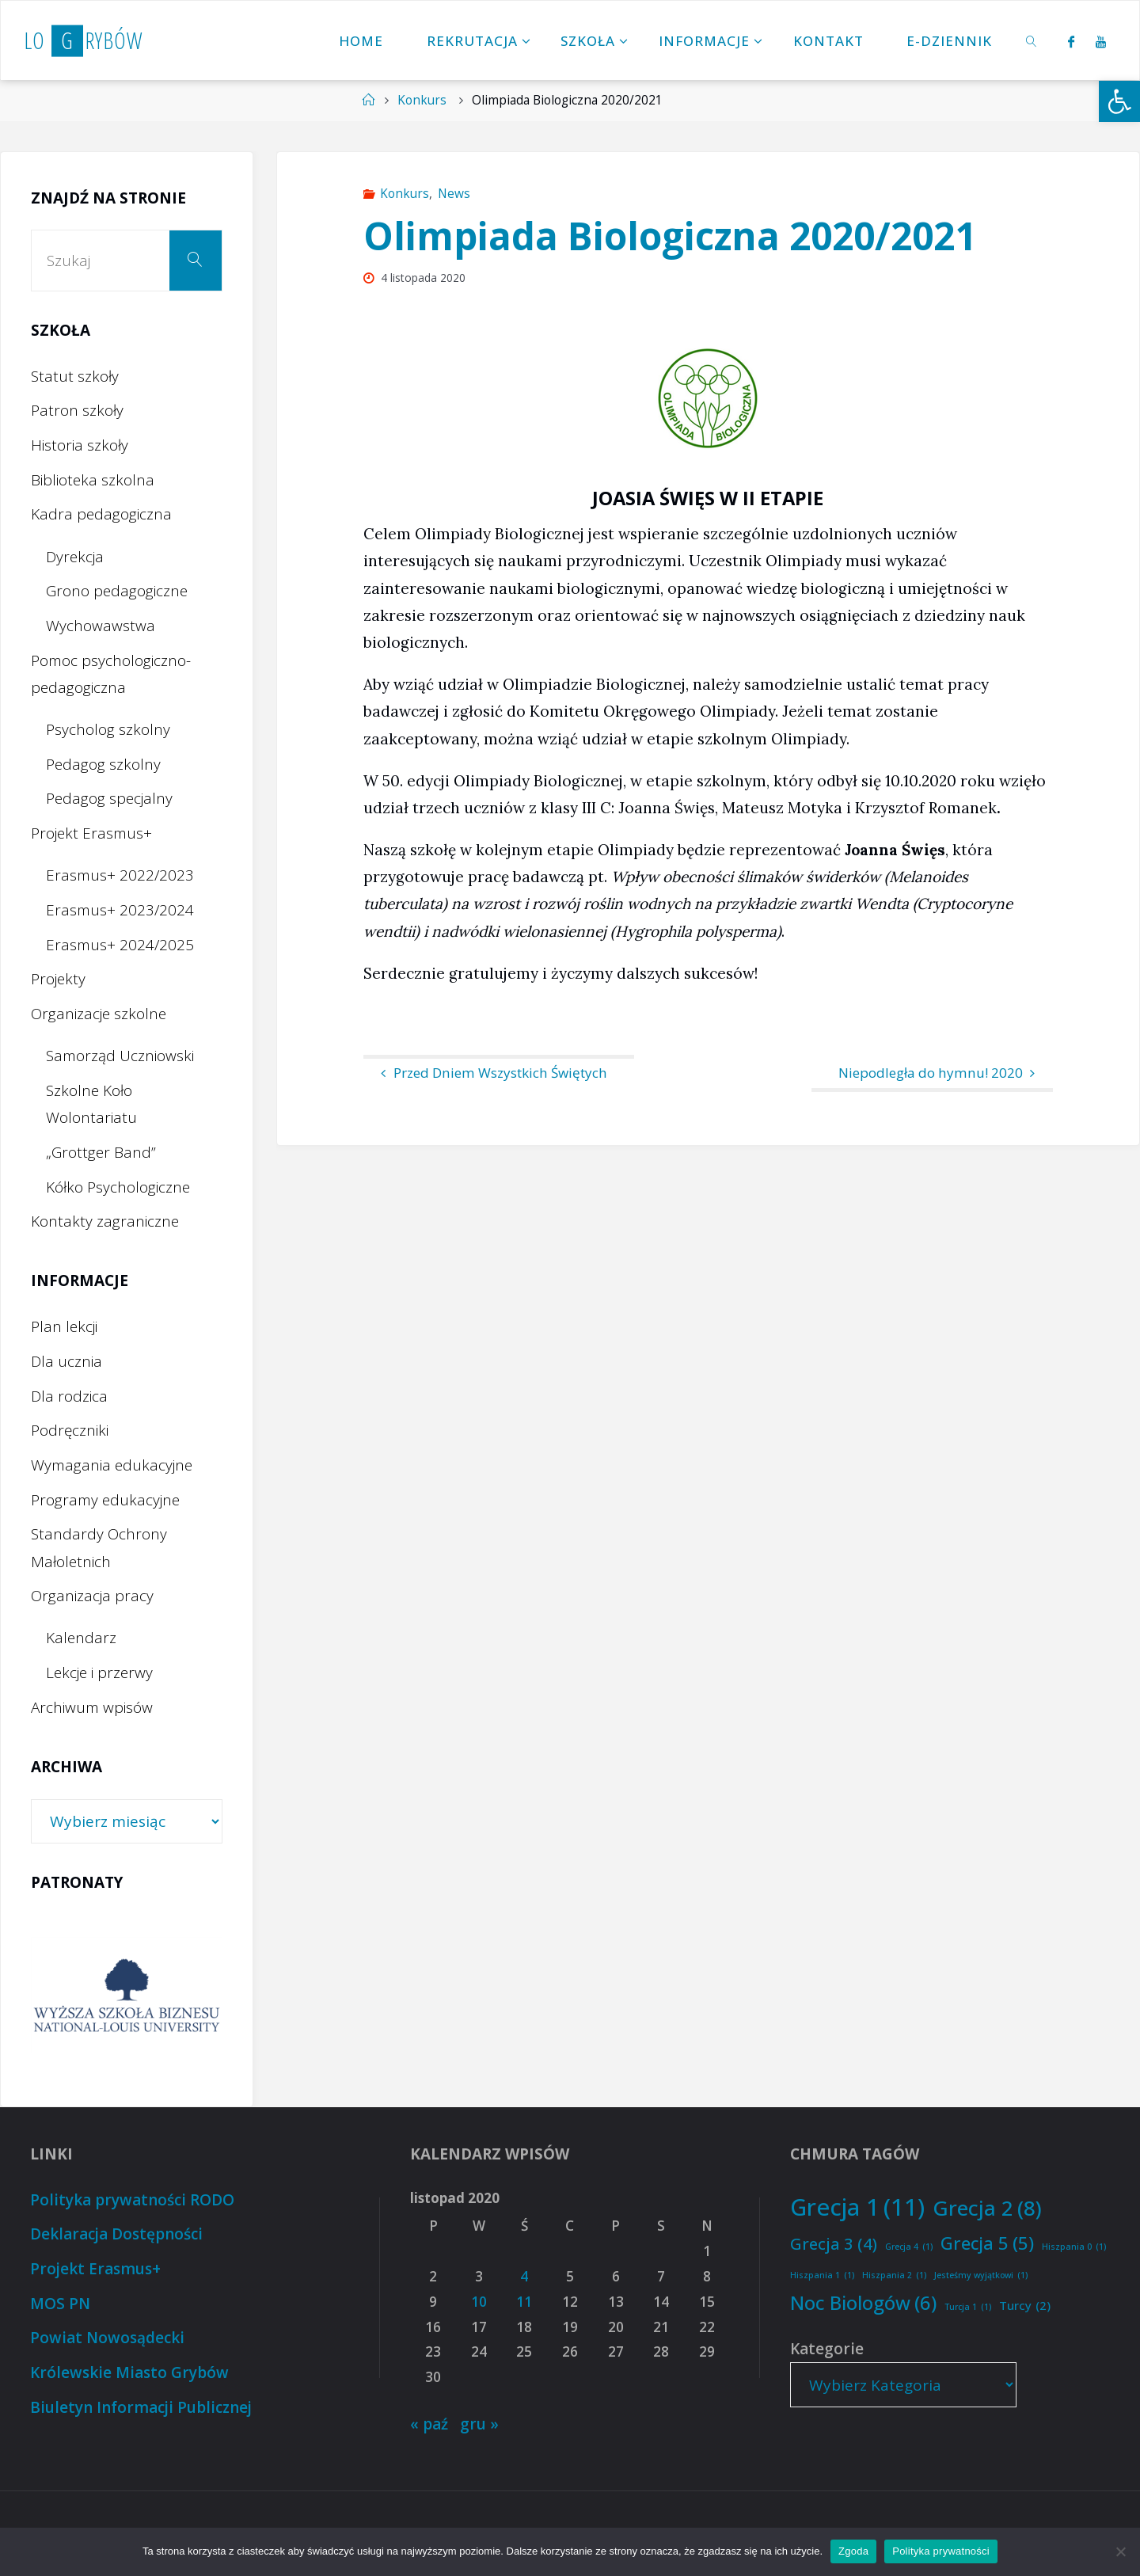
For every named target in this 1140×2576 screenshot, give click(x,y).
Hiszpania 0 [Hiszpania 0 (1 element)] (1074, 2246)
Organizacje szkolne (98, 1013)
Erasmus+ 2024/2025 (120, 944)
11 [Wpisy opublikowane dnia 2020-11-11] (524, 2302)
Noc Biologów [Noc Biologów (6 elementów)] (863, 2303)
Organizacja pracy (92, 1595)
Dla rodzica (69, 1396)
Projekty (58, 978)
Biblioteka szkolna (92, 480)
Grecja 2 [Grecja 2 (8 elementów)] (987, 2208)
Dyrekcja (75, 556)
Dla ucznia (66, 1361)
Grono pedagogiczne (117, 590)
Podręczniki (69, 1430)
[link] (1032, 40)
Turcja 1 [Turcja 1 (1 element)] (967, 2307)
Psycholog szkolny (108, 729)
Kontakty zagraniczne (105, 1221)
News (454, 193)
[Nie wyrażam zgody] (1120, 2551)
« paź (429, 2424)
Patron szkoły (77, 410)
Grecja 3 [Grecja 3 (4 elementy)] (833, 2243)
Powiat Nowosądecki (107, 2337)
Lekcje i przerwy (99, 1672)
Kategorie (827, 2348)
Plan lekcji (64, 1326)
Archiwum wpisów (92, 1707)
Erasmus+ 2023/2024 (120, 910)
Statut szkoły (75, 376)
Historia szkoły (79, 445)
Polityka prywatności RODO (132, 2200)
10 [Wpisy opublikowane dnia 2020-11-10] (479, 2302)
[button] (1119, 101)
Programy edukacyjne (105, 1500)
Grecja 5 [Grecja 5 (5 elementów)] (987, 2243)
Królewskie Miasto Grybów (129, 2372)
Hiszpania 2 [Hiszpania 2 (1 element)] (894, 2275)
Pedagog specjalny (109, 798)
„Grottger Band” (101, 1152)
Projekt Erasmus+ (91, 833)
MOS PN (60, 2303)
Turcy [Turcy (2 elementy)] (1025, 2305)
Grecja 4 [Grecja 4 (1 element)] (909, 2246)
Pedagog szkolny (103, 764)
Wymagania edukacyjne (111, 1465)
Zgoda (853, 2551)
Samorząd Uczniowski (120, 1055)
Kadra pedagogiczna (101, 514)
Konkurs (421, 100)
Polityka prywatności (941, 2551)
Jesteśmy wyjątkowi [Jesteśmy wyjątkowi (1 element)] (981, 2275)
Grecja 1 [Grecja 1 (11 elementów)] (857, 2207)
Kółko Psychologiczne (118, 1187)
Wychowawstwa (100, 625)
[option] (126, 1995)
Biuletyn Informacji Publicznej (141, 2407)
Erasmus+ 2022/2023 (120, 875)
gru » (479, 2424)
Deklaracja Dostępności (116, 2234)
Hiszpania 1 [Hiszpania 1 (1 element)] (822, 2275)
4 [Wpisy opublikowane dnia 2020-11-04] (524, 2276)
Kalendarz (81, 1637)
